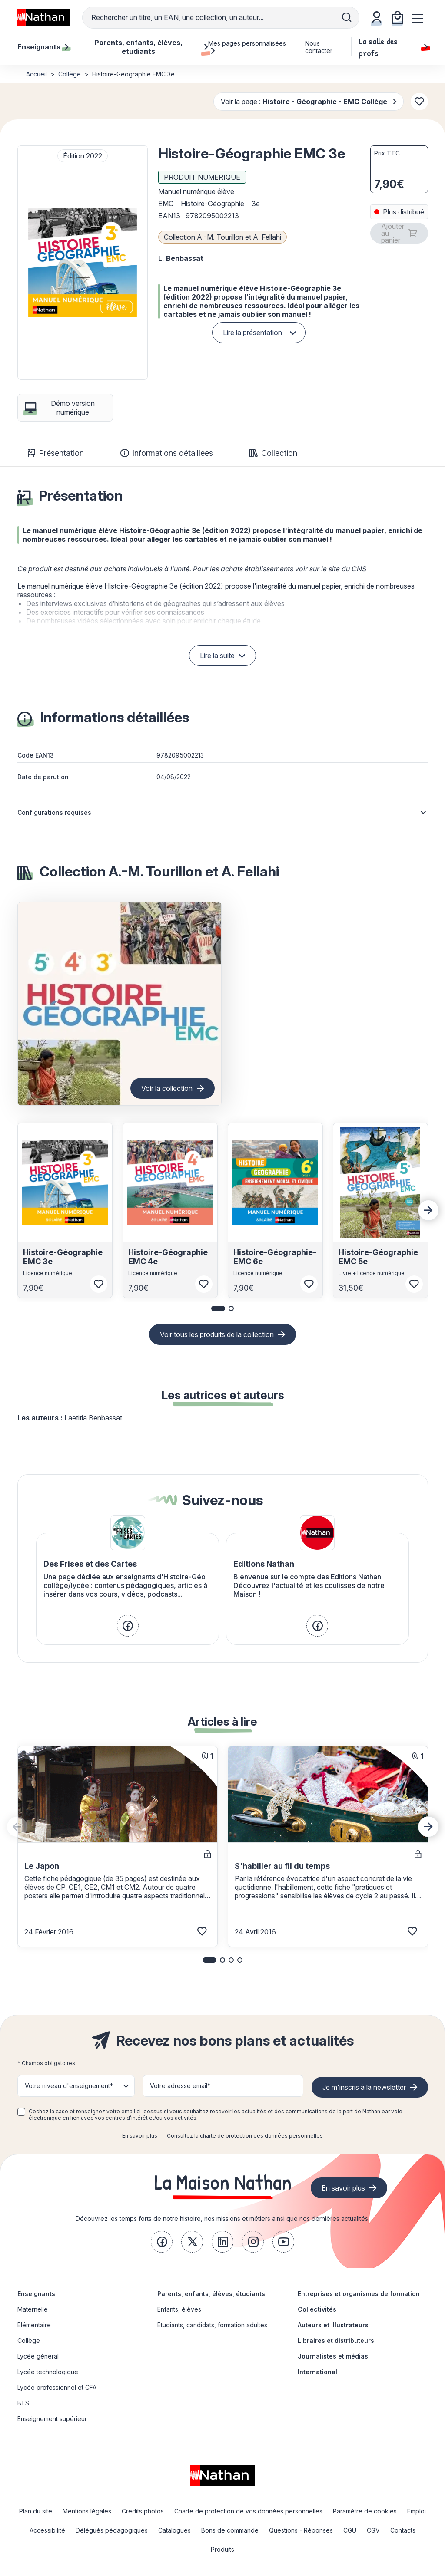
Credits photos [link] (143, 2511)
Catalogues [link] (174, 2530)
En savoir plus (139, 2135)
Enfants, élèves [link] (179, 2309)
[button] (82, 262)
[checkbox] (21, 2112)
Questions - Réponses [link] (301, 2530)
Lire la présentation (252, 332)
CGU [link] (349, 2530)
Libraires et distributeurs (336, 2340)
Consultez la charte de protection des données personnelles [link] (245, 2135)
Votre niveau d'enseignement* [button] (69, 2085)
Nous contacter (318, 47)
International (317, 2371)
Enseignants (36, 2293)
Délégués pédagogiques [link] (112, 2530)
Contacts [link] (402, 2530)
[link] (128, 1626)
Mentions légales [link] (87, 2511)
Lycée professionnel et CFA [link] (56, 2387)
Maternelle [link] (32, 2309)
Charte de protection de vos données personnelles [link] (248, 2511)
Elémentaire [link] (34, 2325)
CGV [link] (373, 2530)
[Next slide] (428, 1210)
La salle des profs (393, 47)
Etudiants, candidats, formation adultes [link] (212, 2325)
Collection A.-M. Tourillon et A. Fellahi (222, 237)
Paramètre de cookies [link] (365, 2511)
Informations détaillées (166, 453)
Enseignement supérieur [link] (52, 2418)
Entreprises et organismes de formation (359, 2293)
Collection (273, 453)
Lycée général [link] (38, 2356)
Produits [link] (222, 2549)
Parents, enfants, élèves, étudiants (211, 2293)
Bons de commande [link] (230, 2530)
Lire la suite (217, 655)
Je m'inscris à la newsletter (364, 2087)
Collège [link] (28, 2340)
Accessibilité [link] (47, 2530)
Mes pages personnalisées (247, 47)
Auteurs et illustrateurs (333, 2325)
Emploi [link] (416, 2511)
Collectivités (317, 2309)
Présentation (56, 453)
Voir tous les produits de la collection (217, 1334)
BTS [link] (23, 2403)
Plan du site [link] (35, 2511)
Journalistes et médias (333, 2356)
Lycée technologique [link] (47, 2371)
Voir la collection (167, 1088)
